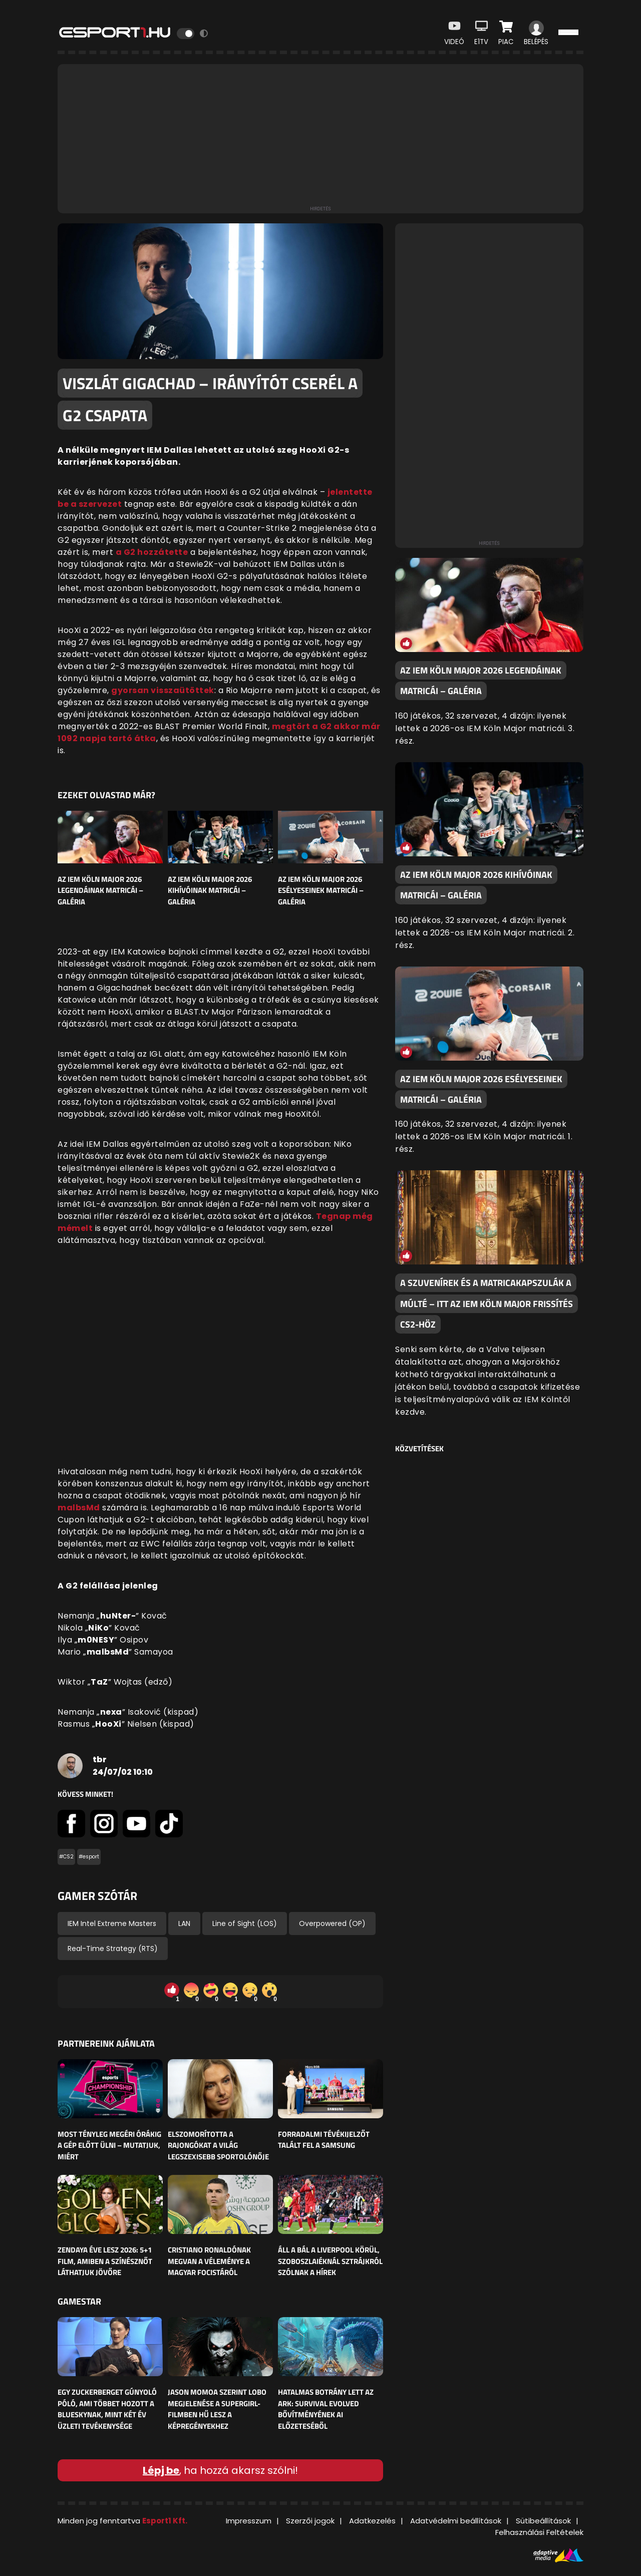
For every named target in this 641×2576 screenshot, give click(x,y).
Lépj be (161, 2470)
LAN (184, 1923)
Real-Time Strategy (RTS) (113, 1949)
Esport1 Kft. (164, 2520)
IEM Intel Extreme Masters (112, 1923)
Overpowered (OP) (332, 1923)
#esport (89, 1856)
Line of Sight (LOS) (244, 1923)
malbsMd (79, 1507)
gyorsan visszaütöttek (162, 690)
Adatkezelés (372, 2520)
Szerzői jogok (310, 2520)
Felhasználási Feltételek (539, 2532)
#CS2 (66, 1856)
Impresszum (248, 2520)
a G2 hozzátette (152, 552)
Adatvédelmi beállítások (455, 2520)
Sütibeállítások (543, 2520)
